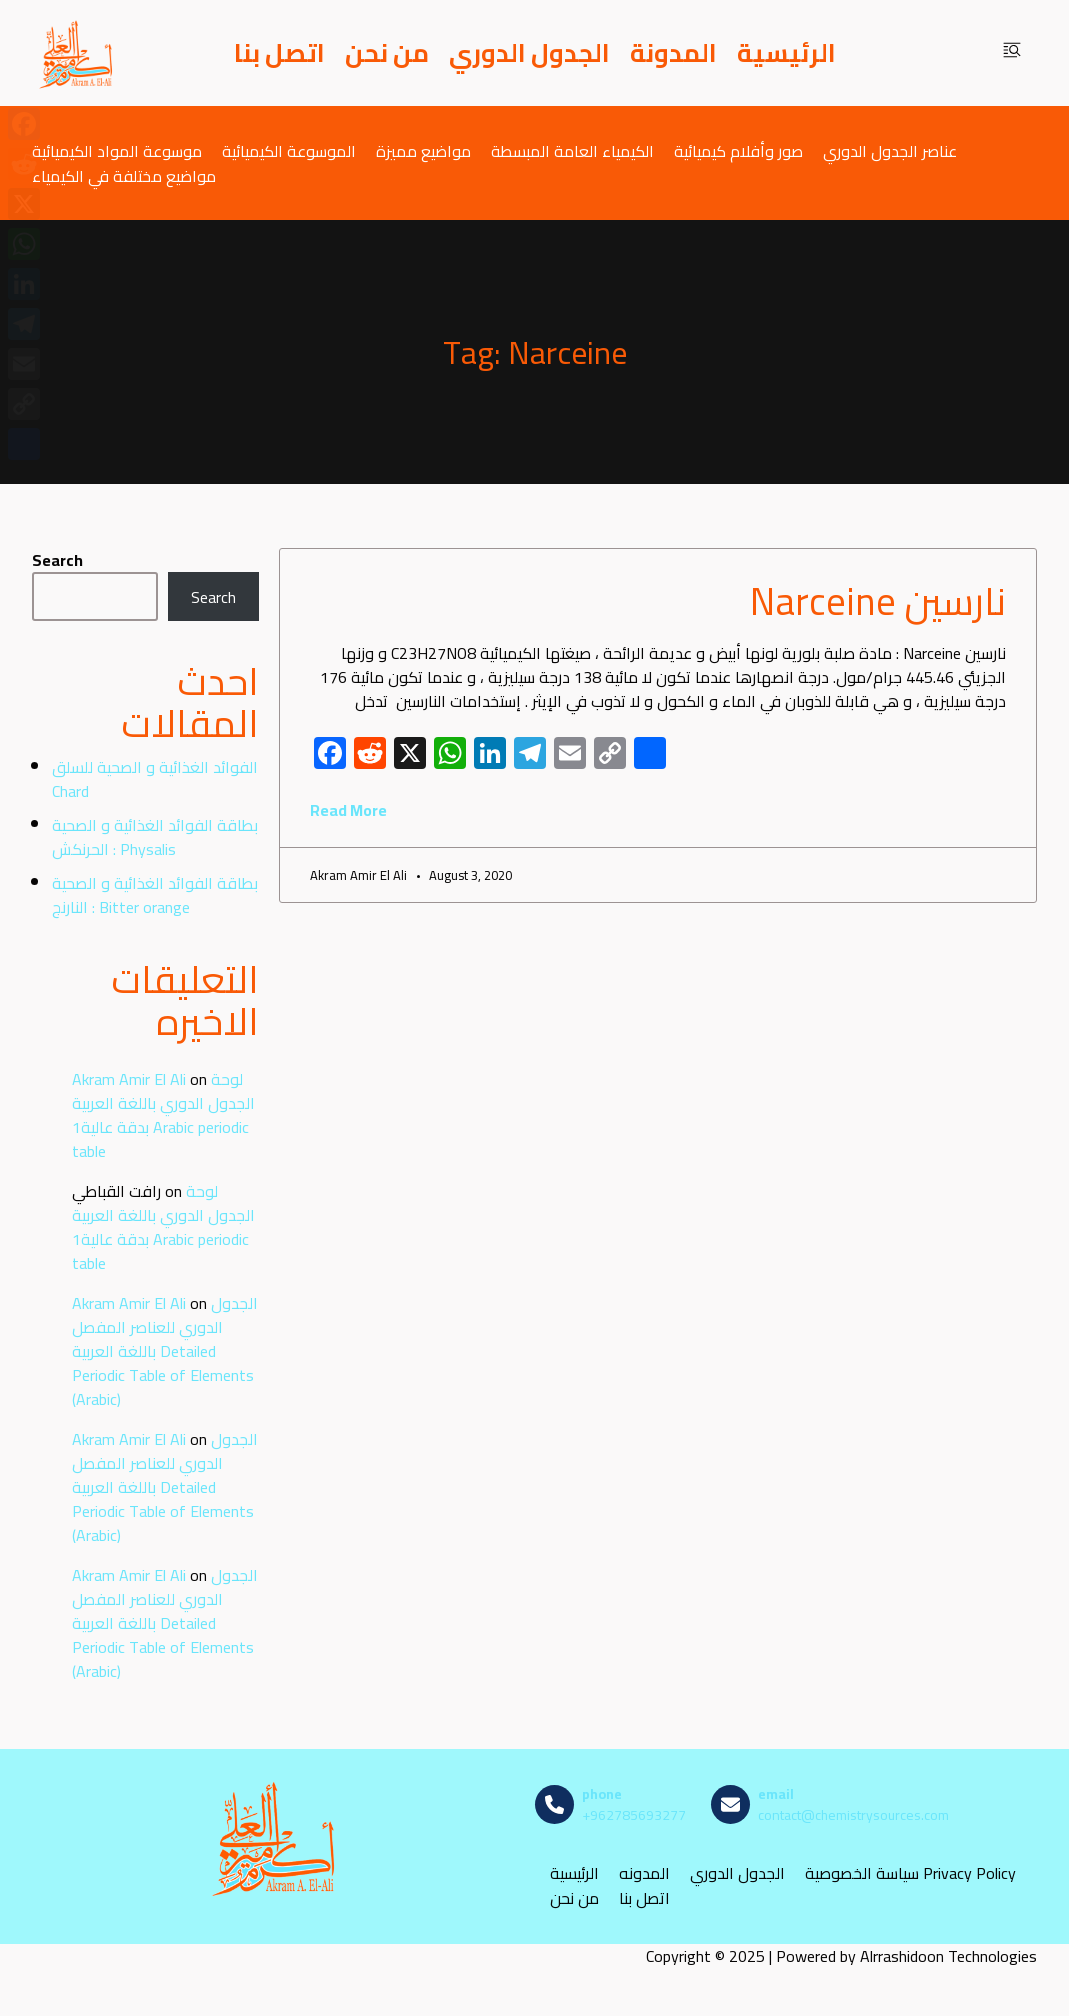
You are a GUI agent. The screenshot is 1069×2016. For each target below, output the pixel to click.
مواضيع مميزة (423, 150)
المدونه (644, 1873)
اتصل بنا (279, 53)
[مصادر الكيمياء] (77, 53)
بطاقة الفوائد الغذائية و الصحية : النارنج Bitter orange (155, 895)
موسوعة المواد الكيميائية (117, 150)
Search (57, 560)
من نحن (387, 53)
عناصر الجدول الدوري (890, 150)
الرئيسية (786, 53)
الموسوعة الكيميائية (289, 150)
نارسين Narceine (878, 601)
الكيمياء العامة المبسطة (572, 150)
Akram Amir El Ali (129, 1079)
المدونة (673, 53)
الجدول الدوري (529, 53)
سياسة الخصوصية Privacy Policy (910, 1873)
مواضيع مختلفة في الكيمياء (124, 175)
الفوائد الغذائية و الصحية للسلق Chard (155, 779)
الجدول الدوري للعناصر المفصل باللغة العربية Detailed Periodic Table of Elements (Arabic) (165, 1351)
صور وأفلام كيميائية (738, 150)
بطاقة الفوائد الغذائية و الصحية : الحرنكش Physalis (155, 837)
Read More (348, 810)
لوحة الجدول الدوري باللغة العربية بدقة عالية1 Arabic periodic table (163, 1115)
